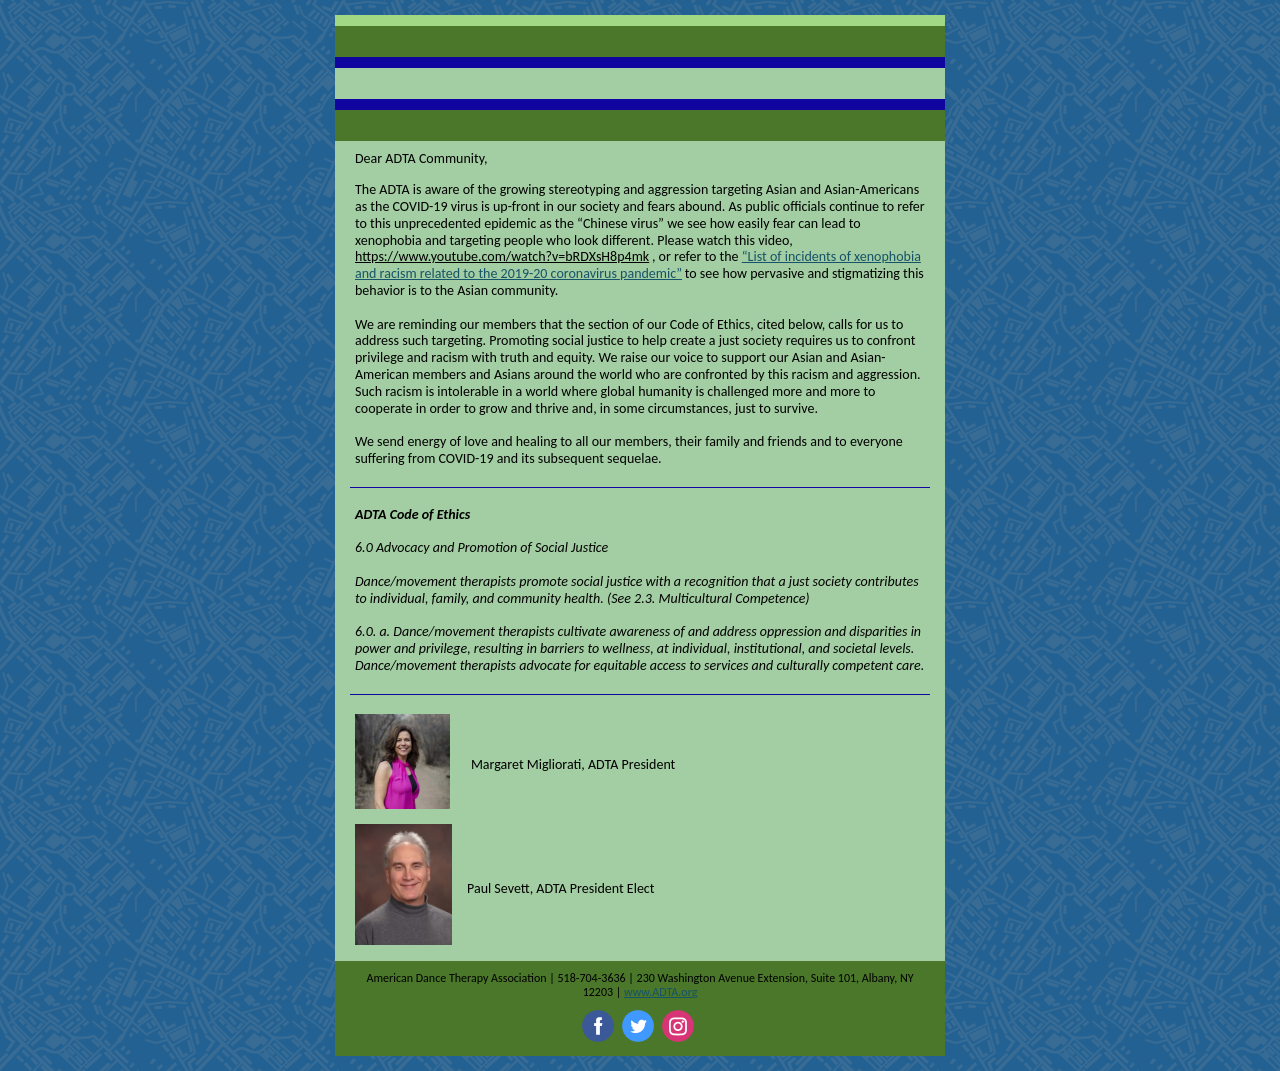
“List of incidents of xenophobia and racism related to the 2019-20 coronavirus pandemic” (638, 265)
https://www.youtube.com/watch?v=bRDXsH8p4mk (502, 256)
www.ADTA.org (660, 992)
